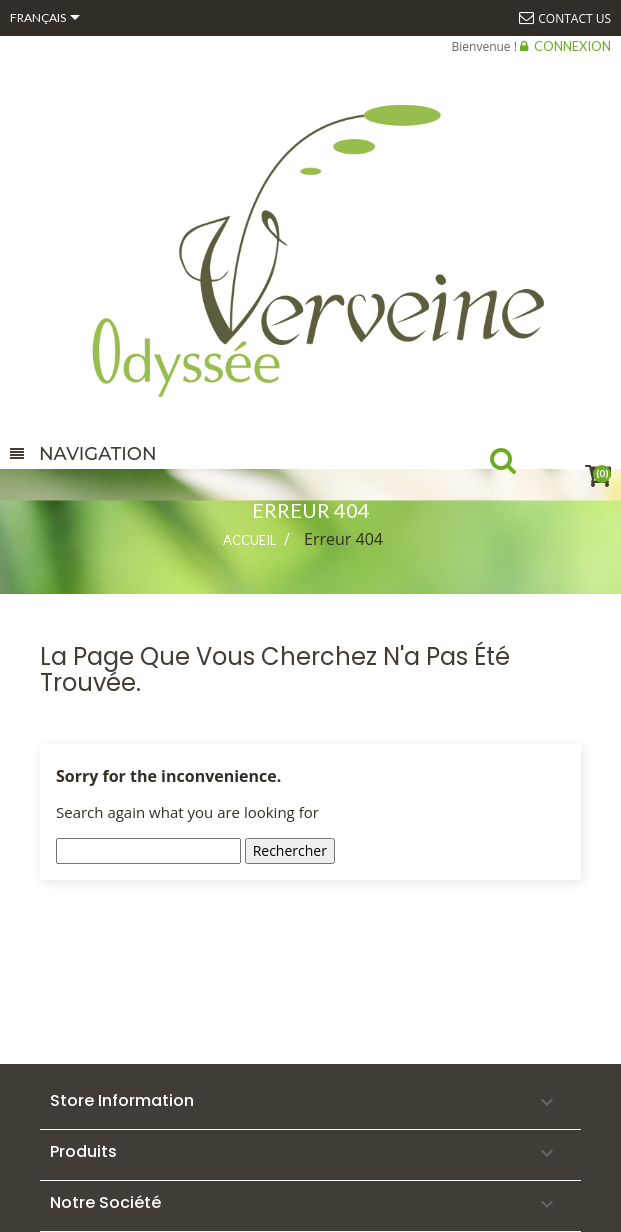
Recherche (520, 465)
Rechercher (290, 850)
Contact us (574, 18)
